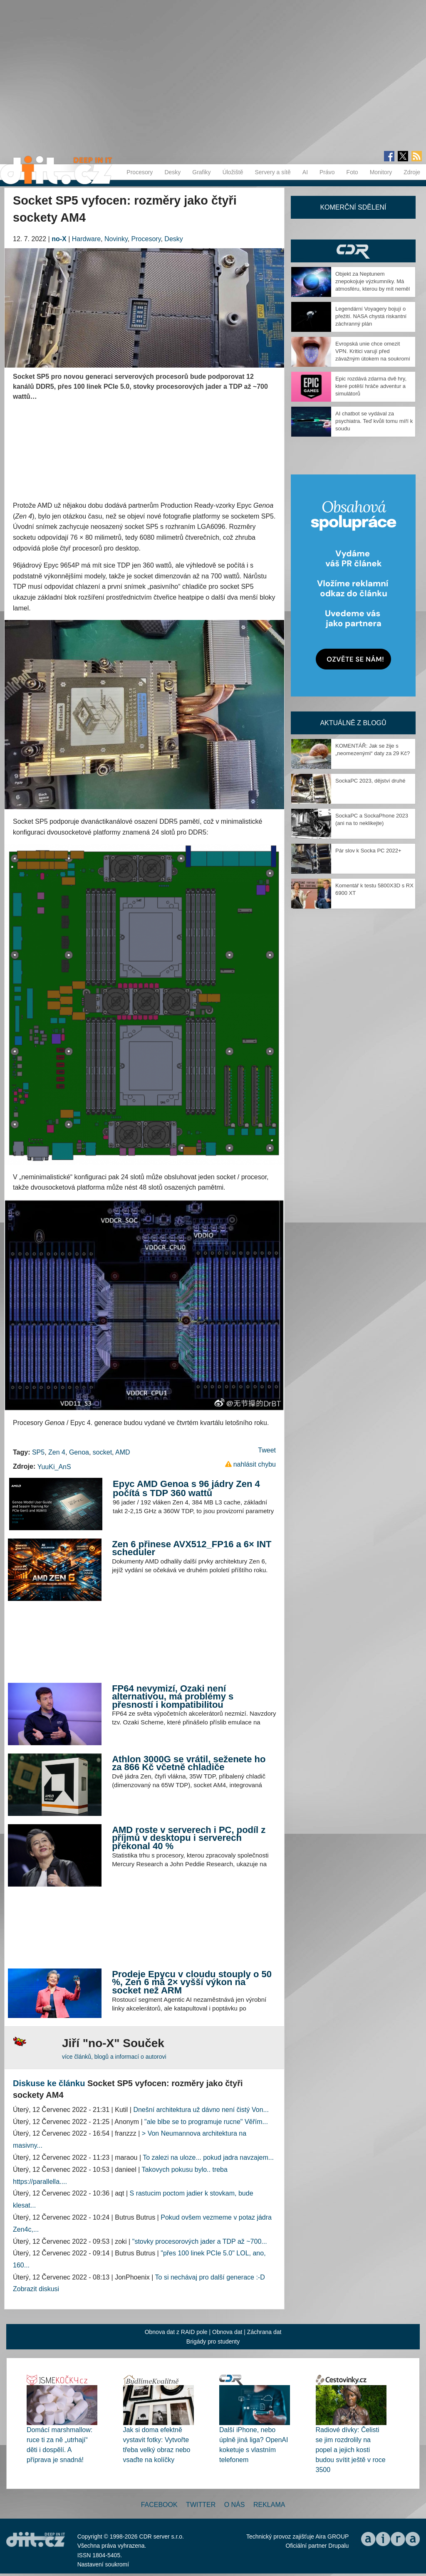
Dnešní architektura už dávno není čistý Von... (201, 2109)
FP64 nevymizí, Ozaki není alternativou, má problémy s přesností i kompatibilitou (172, 1696)
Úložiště (233, 172)
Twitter (200, 2504)
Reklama (269, 2504)
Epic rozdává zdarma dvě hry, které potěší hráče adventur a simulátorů (370, 386)
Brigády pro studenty (213, 2341)
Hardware (86, 238)
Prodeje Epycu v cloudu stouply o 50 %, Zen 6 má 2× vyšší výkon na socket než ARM (192, 1982)
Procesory (139, 172)
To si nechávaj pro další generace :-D (210, 2277)
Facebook (159, 2504)
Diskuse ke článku (49, 2083)
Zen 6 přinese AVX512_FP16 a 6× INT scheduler (191, 1548)
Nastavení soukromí (103, 2564)
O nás (234, 2504)
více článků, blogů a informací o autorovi (114, 2056)
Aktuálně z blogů (353, 722)
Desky (172, 172)
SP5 (38, 1452)
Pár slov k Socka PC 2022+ (368, 850)
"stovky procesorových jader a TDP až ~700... (199, 2241)
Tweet (267, 1450)
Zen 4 (56, 1452)
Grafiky (201, 172)
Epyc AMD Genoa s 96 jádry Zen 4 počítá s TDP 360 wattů (186, 1488)
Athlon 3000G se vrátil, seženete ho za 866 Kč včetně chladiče (188, 1763)
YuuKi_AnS (54, 1466)
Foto (352, 172)
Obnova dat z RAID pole (176, 2332)
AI (305, 172)
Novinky (116, 238)
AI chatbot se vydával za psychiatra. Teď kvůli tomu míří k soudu (374, 421)
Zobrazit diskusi (36, 2288)
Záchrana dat (264, 2332)
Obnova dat (227, 2332)
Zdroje (412, 172)
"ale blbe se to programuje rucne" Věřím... (206, 2121)
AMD (122, 1452)
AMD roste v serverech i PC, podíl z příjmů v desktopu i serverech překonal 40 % (188, 1838)
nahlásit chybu (254, 1464)
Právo (327, 172)
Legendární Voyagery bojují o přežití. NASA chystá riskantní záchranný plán (370, 316)
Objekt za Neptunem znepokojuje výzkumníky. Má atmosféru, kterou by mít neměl (372, 281)
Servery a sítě (272, 172)
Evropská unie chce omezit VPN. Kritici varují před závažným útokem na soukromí (372, 351)
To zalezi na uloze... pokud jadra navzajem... (208, 2157)
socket (102, 1452)
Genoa (79, 1452)
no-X (59, 238)
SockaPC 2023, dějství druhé (370, 781)
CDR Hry (353, 251)
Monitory (381, 172)
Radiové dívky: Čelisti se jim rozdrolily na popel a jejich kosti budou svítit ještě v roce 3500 (351, 2449)
